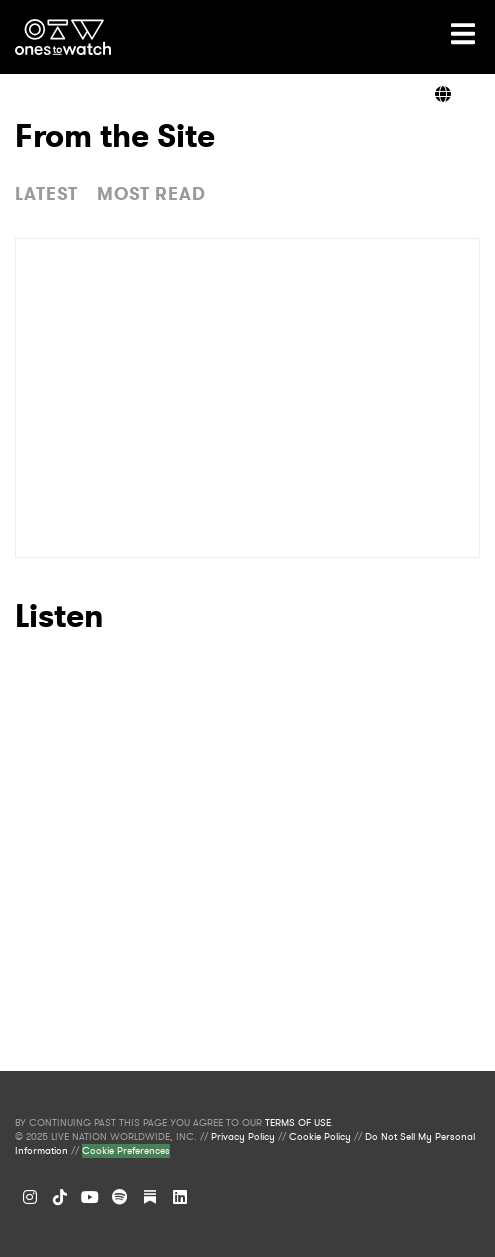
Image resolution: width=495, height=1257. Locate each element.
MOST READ (151, 194)
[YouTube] (90, 1197)
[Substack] (150, 1197)
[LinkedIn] (180, 1197)
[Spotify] (120, 1197)
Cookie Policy (320, 1137)
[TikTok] (60, 1197)
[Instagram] (30, 1197)
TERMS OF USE (298, 1123)
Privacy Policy (243, 1137)
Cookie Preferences (126, 1151)
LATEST (46, 194)
